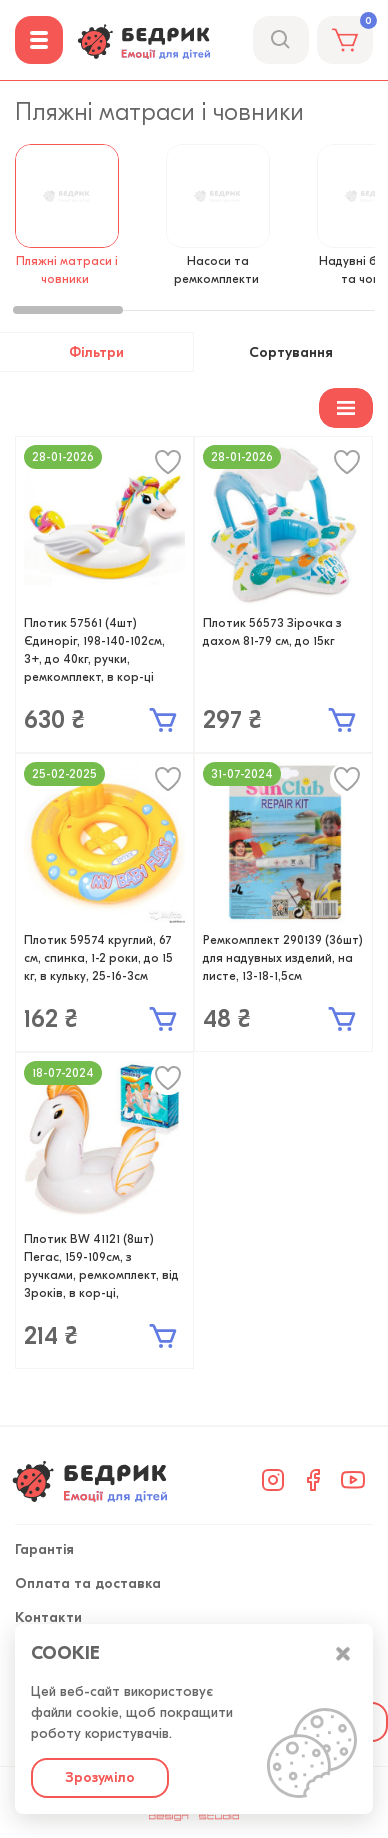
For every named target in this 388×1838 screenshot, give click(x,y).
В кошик (163, 720)
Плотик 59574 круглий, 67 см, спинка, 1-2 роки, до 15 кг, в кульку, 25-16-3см (98, 958)
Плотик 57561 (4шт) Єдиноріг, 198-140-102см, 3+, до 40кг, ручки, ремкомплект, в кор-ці (94, 650)
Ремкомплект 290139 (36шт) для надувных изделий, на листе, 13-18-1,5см (283, 958)
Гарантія (44, 1549)
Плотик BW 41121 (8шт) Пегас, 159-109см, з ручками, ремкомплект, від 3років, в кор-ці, (101, 1266)
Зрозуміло (100, 1777)
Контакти (48, 1617)
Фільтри (102, 352)
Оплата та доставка (88, 1583)
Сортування (286, 352)
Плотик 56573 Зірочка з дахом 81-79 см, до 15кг (272, 632)
